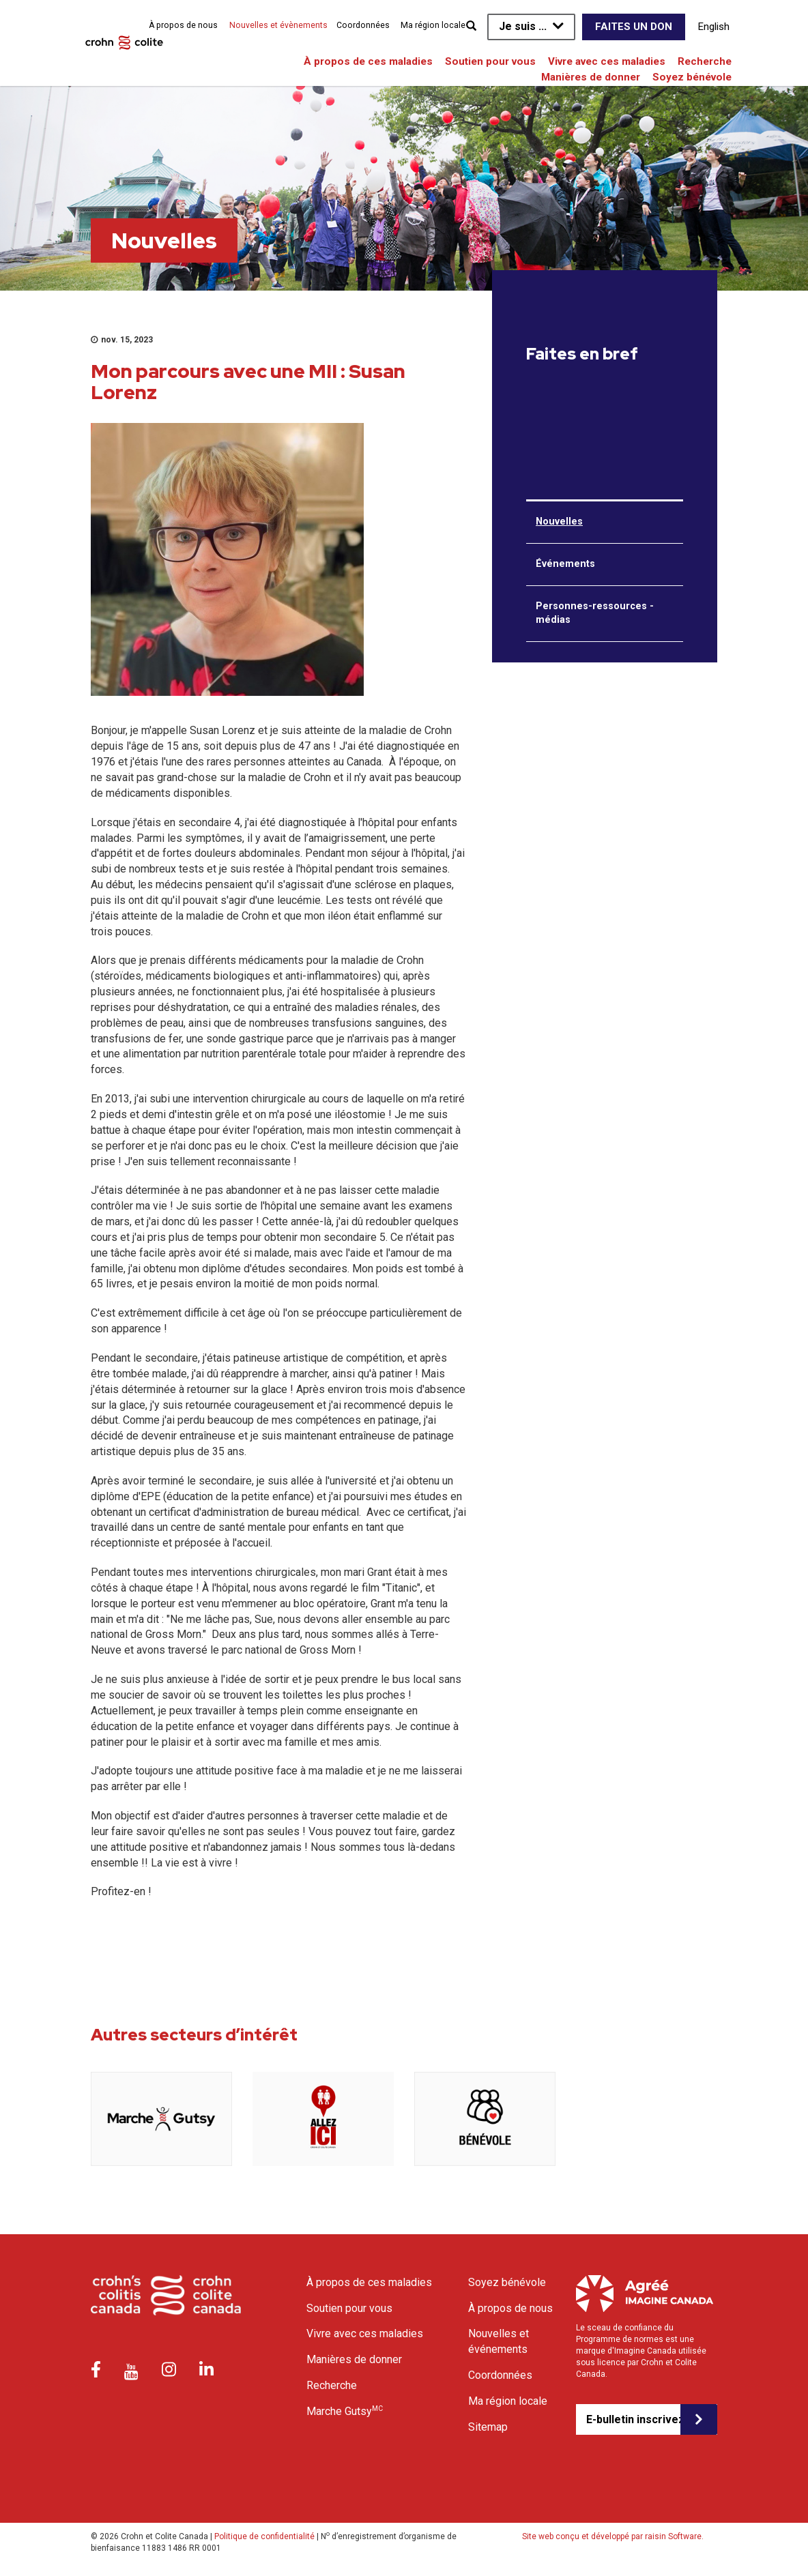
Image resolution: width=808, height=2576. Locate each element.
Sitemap (488, 2426)
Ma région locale (433, 25)
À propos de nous (183, 25)
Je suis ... (523, 26)
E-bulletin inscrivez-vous (633, 2419)
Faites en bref (582, 354)
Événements (565, 564)
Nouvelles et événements (498, 2341)
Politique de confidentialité (264, 2536)
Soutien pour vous (490, 61)
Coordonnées (363, 25)
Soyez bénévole (692, 77)
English (714, 26)
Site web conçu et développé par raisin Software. (613, 2536)
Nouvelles (559, 521)
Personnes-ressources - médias (595, 613)
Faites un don (633, 26)
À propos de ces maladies (368, 61)
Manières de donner (590, 77)
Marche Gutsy (344, 2411)
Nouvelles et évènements (278, 25)
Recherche (705, 61)
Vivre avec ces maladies (606, 61)
